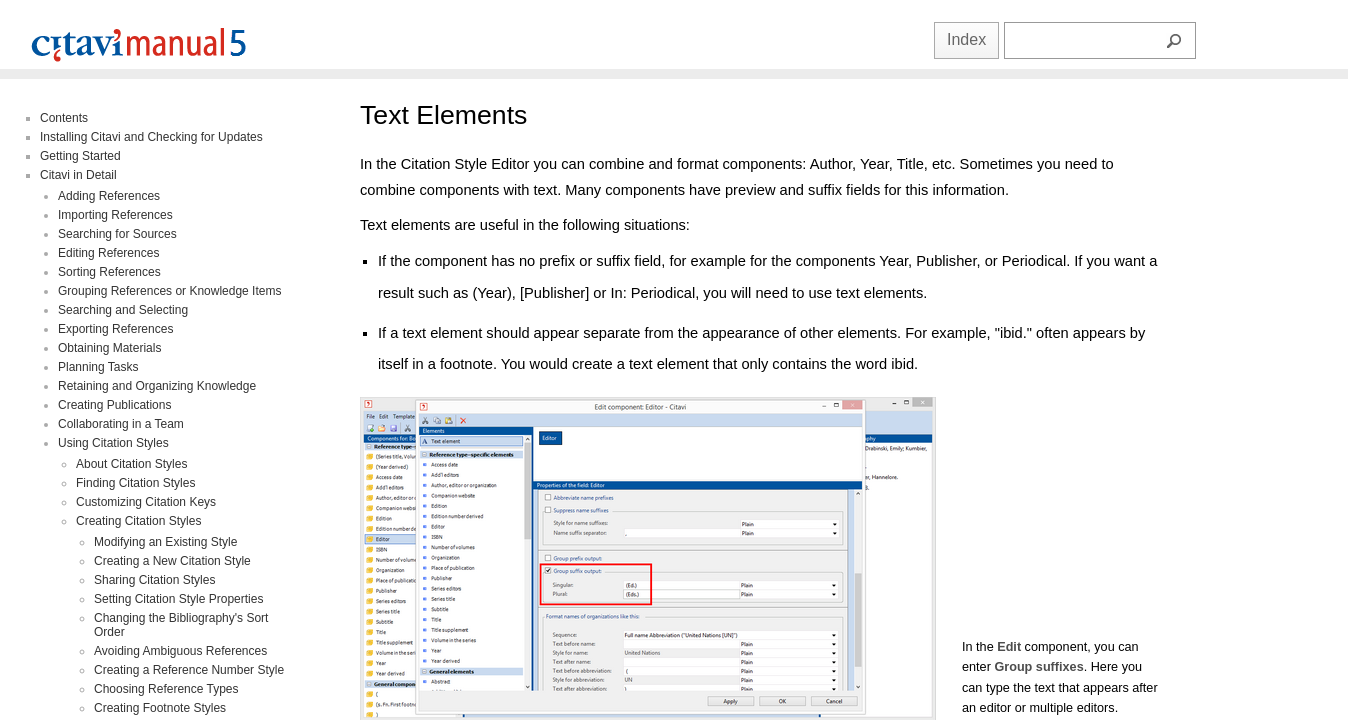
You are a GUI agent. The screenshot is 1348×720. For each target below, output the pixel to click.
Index (966, 39)
